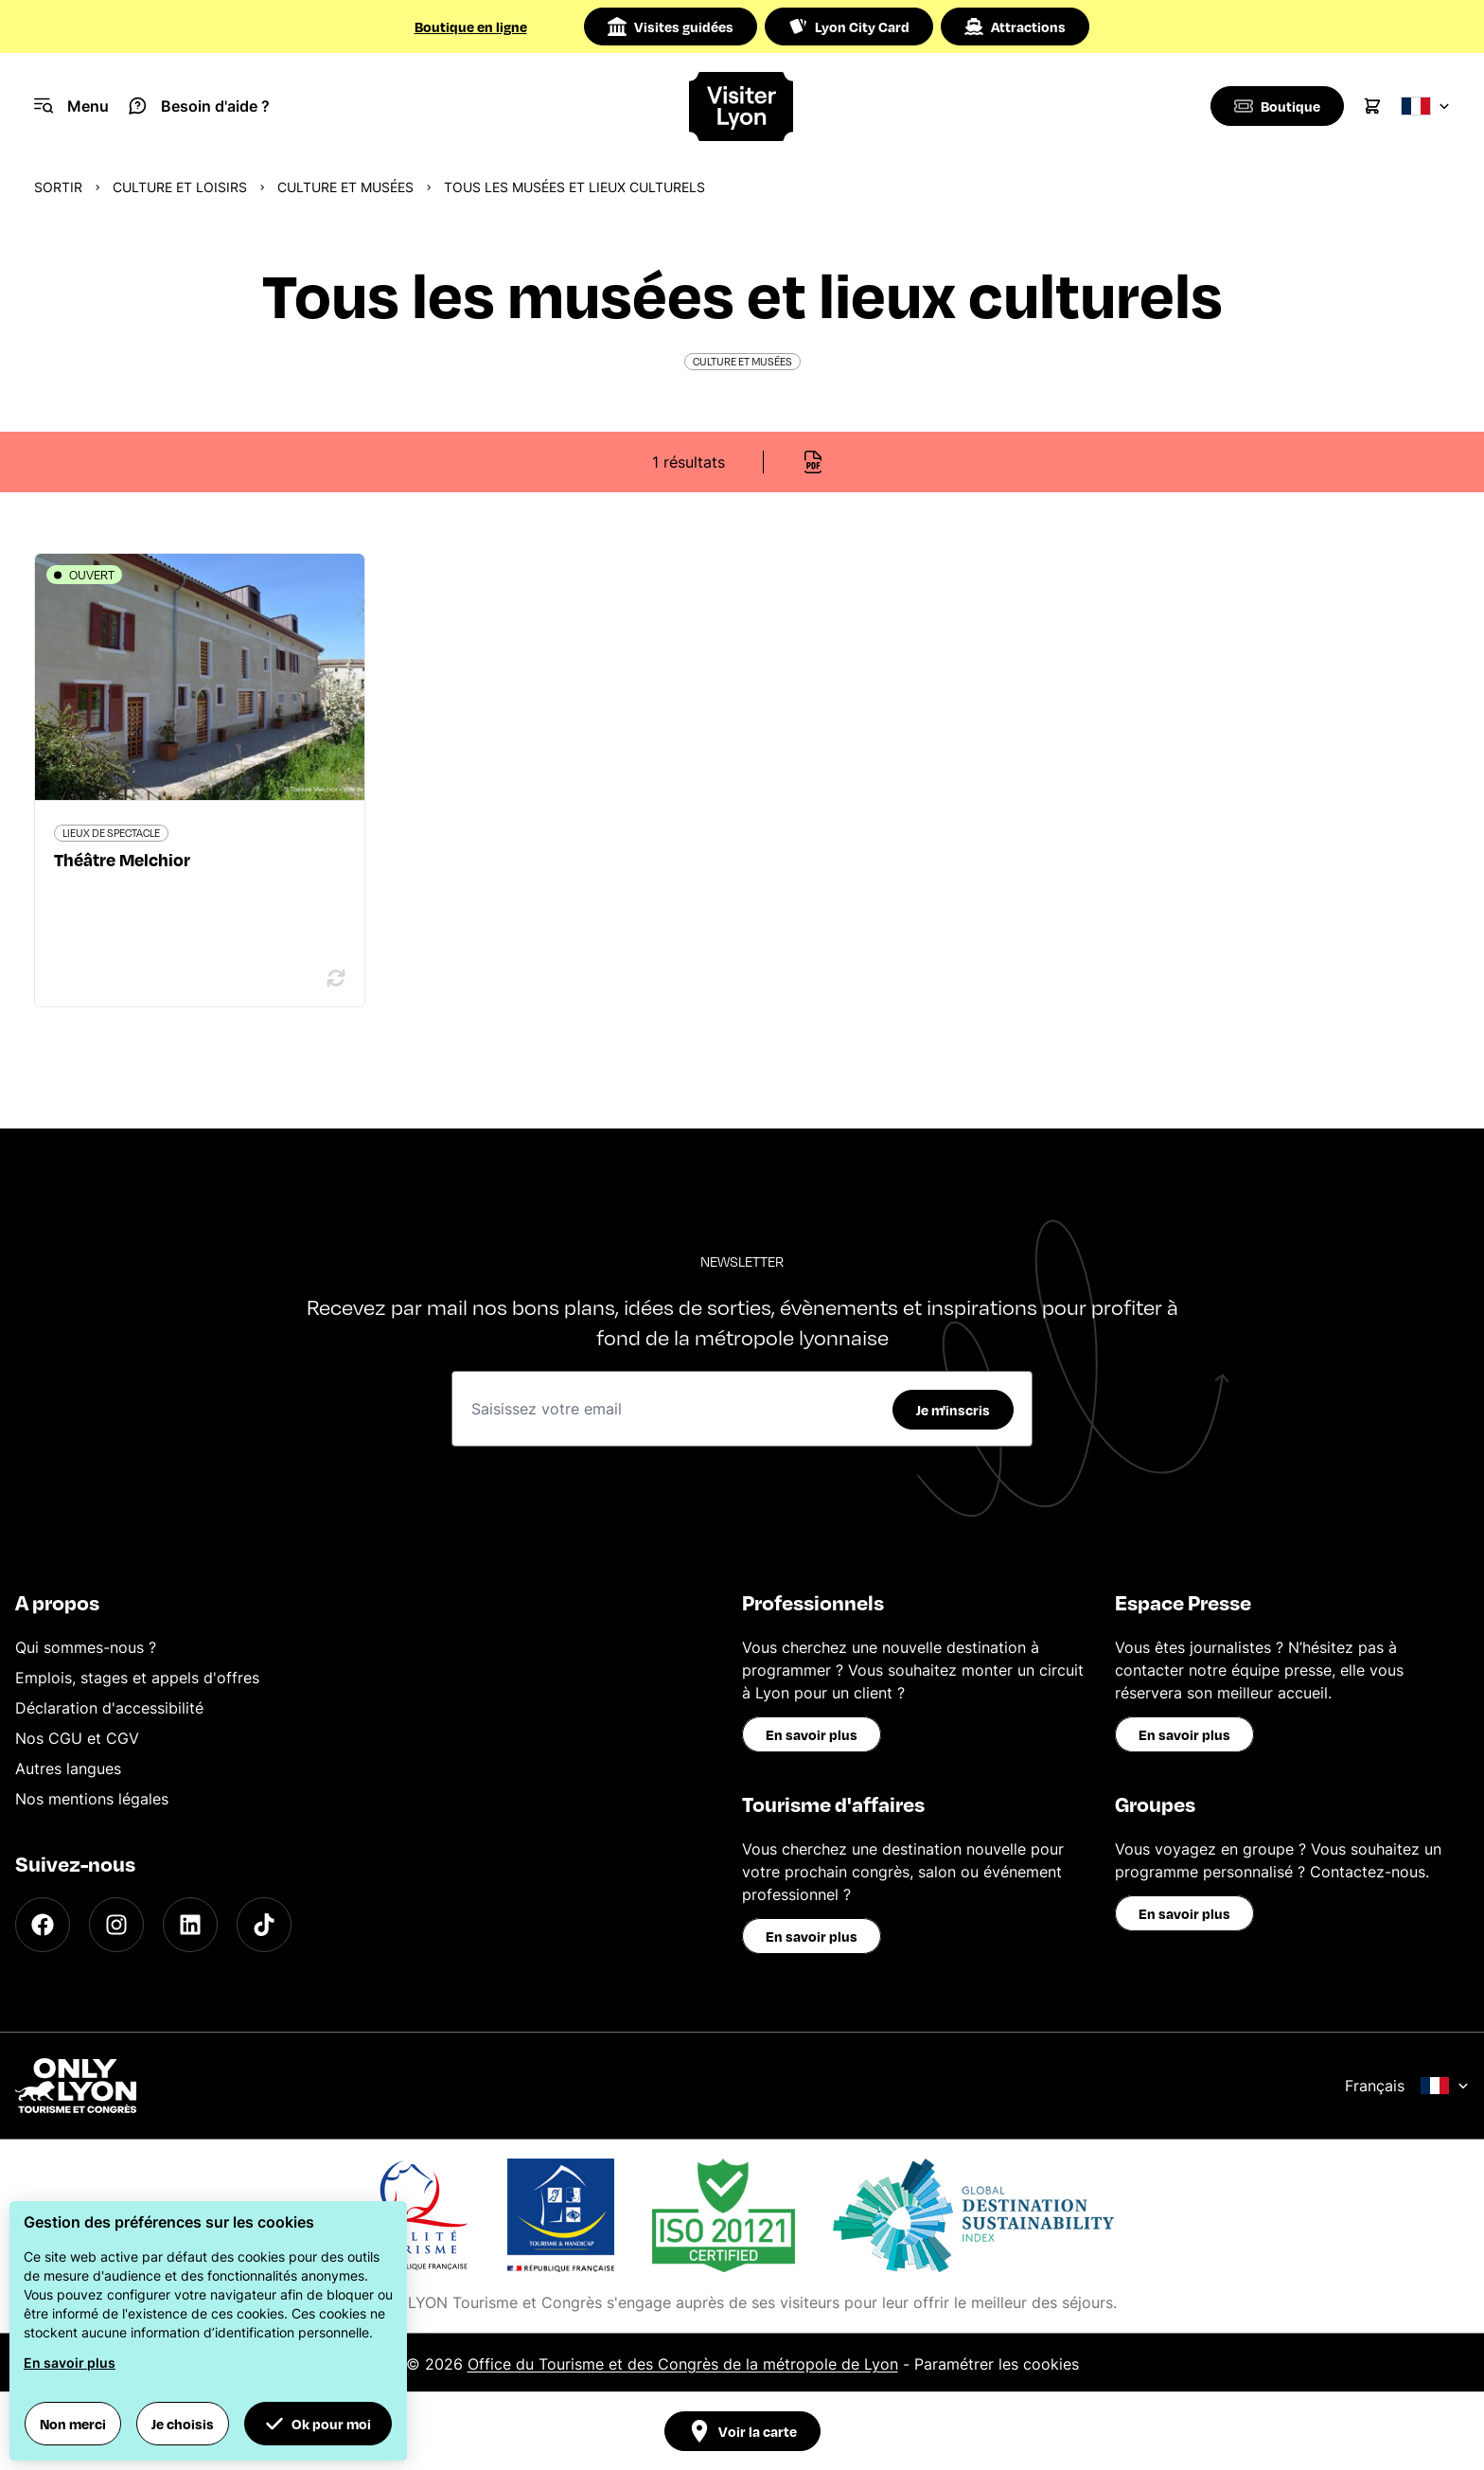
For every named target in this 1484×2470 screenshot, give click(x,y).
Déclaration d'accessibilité (109, 1707)
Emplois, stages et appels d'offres (137, 1677)
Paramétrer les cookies (996, 2363)
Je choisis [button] (182, 2423)
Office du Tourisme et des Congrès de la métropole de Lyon (683, 2363)
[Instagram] (116, 1924)
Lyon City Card (849, 26)
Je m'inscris (953, 1409)
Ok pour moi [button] (318, 2423)
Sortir (58, 187)
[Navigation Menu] (71, 106)
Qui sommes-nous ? (85, 1647)
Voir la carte (742, 2431)
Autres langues (68, 1768)
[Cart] (1372, 106)
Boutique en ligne (471, 26)
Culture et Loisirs (180, 187)
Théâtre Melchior (122, 859)
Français (1407, 2085)
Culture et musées (345, 187)
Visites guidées (670, 26)
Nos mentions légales (91, 1798)
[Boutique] (1275, 106)
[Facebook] (42, 1924)
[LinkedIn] (190, 1924)
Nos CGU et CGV (77, 1738)
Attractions (1015, 26)
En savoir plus (811, 1734)
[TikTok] (264, 1924)
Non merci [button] (73, 2423)
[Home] (742, 106)
